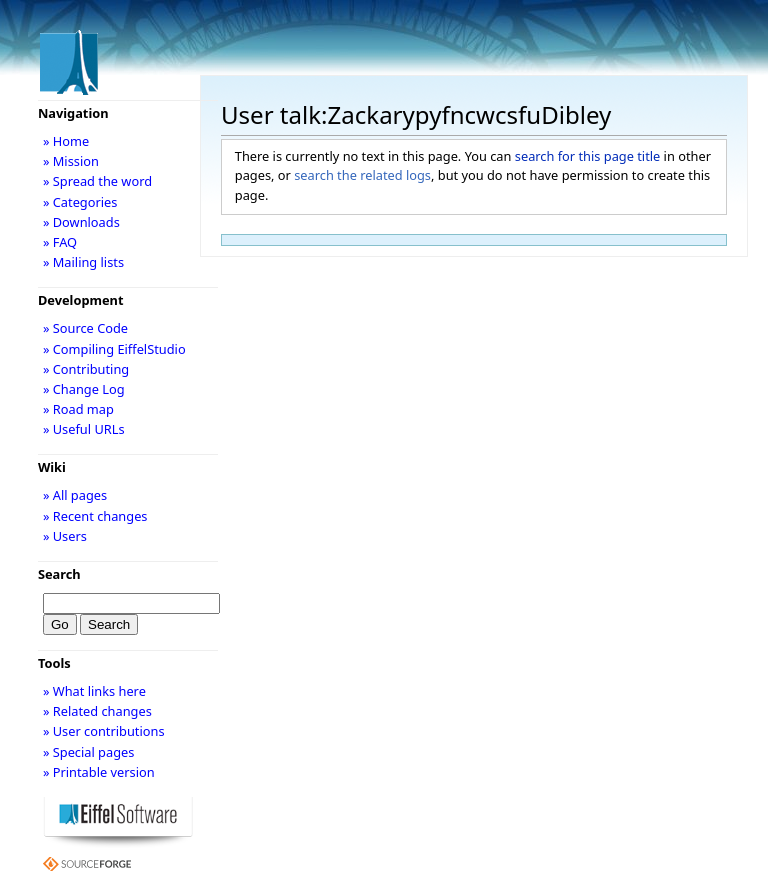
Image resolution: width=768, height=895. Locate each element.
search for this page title (588, 156)
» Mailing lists (83, 262)
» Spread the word (97, 181)
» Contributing (86, 369)
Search (59, 574)
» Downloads (81, 222)
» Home (66, 141)
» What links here (94, 691)
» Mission (71, 161)
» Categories (80, 202)
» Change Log (84, 389)
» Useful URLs (84, 429)
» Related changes (97, 711)
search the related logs (362, 175)
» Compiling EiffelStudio (114, 349)
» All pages (75, 495)
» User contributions (104, 731)
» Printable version (99, 772)
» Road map (78, 409)
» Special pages (88, 752)
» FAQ (60, 242)
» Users (65, 536)
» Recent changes (95, 516)
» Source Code (85, 328)
